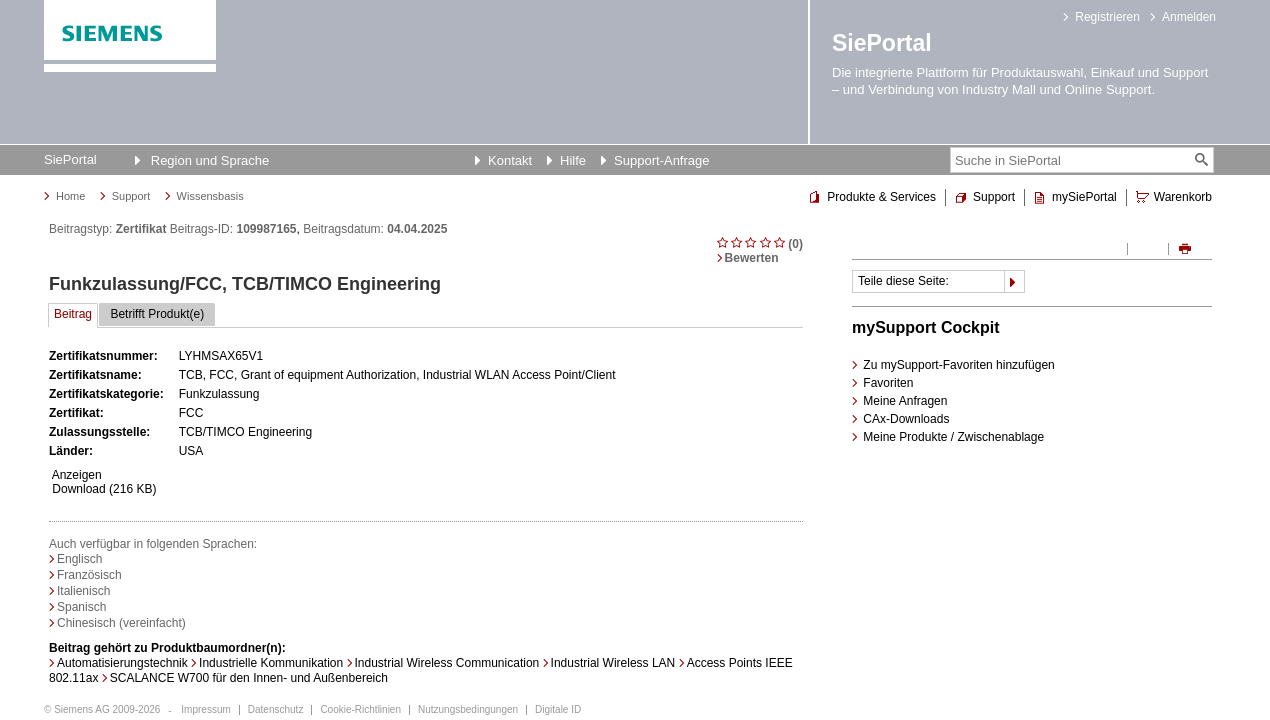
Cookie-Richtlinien (360, 709)
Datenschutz (276, 709)
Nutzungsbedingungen (468, 709)
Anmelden (1189, 17)
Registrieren (1107, 17)
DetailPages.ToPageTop (796, 513)
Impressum (205, 709)
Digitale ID (558, 709)
